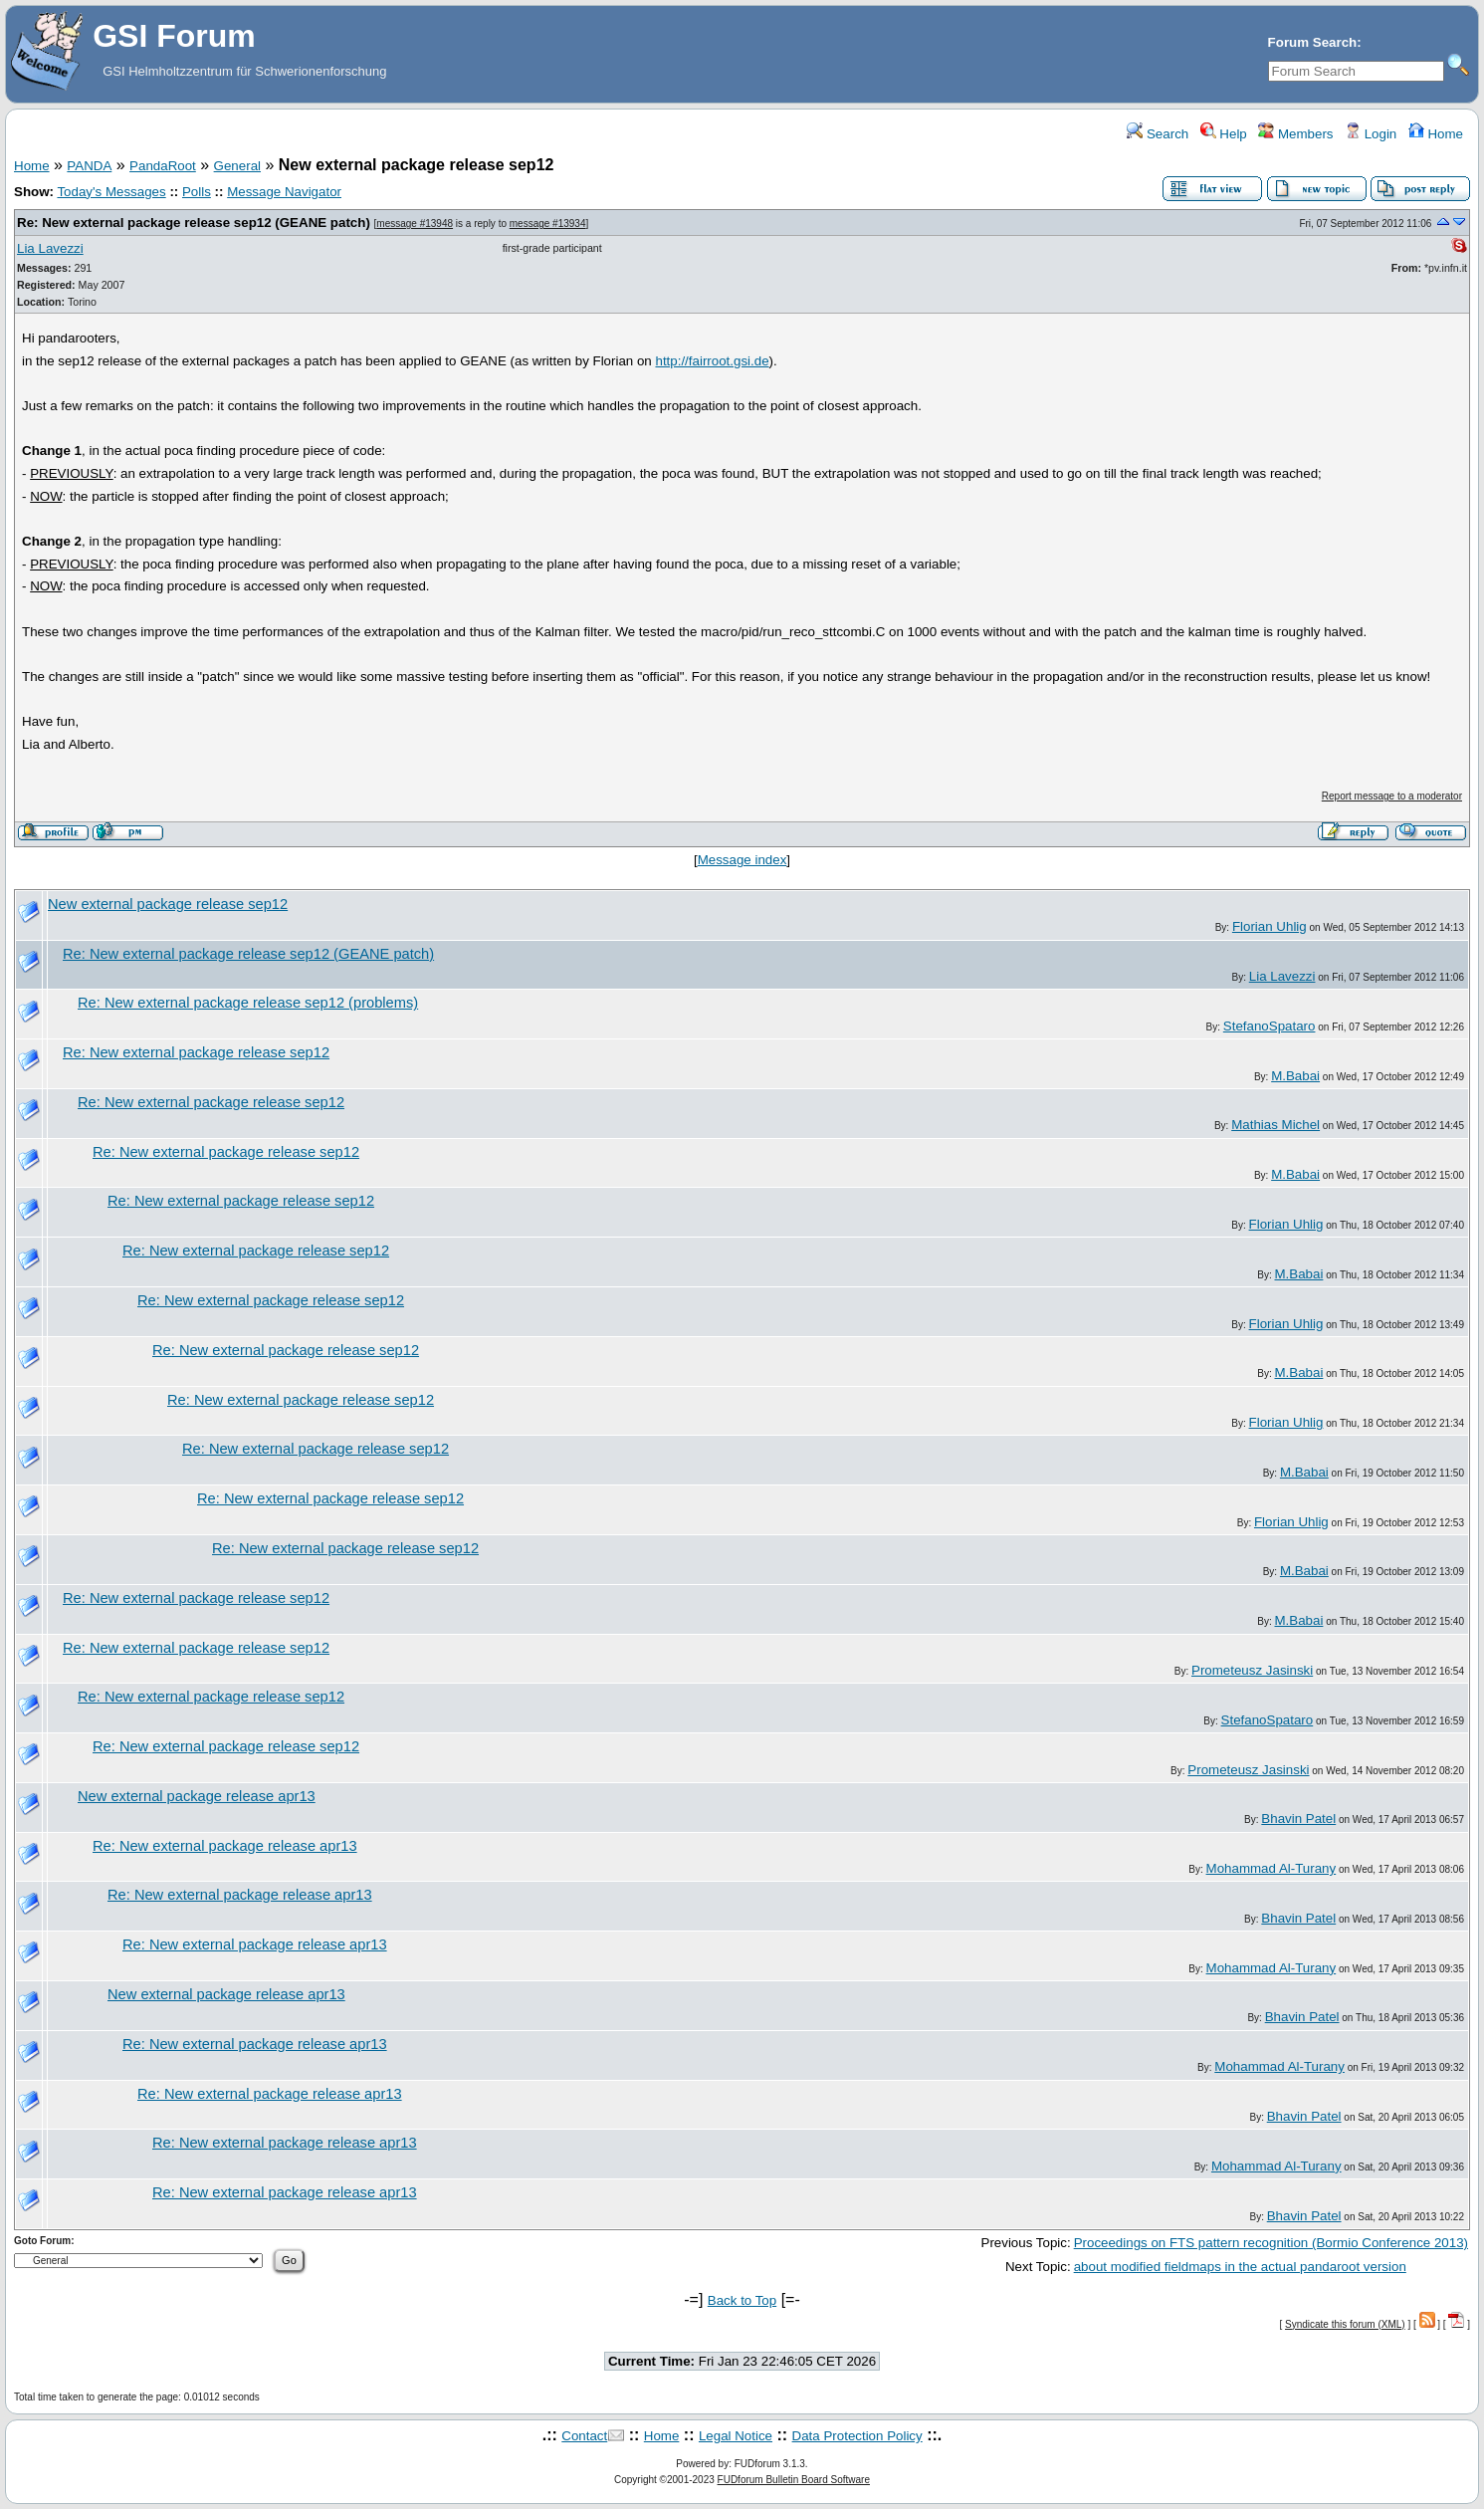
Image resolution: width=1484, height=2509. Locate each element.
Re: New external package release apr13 (225, 1846)
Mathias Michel (1275, 1124)
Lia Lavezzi (50, 248)
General (237, 165)
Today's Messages (111, 191)
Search (1157, 133)
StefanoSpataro (1269, 1026)
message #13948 (414, 223)
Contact (584, 2435)
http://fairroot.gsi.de (711, 360)
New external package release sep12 (168, 904)
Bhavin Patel (1298, 1818)
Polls (196, 191)
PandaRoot (162, 165)
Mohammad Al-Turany (1271, 1868)
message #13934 (548, 223)
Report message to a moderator (1392, 796)
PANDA (89, 165)
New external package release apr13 (197, 1796)
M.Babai (1295, 1075)
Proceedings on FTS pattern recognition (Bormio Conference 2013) (1271, 2242)
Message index (742, 859)
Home (1435, 133)
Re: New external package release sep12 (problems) (248, 1003)
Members (1295, 133)
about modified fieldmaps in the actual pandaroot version (1240, 2266)
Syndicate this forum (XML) (1345, 2324)
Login (1370, 133)
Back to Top (742, 2300)
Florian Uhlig (1269, 926)
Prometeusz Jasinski (1252, 1670)
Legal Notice (735, 2435)
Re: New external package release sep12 (196, 1052)
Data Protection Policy (857, 2435)
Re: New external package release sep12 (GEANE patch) (193, 222)
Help (1223, 133)
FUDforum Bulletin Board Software (794, 2479)
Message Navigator (284, 191)
